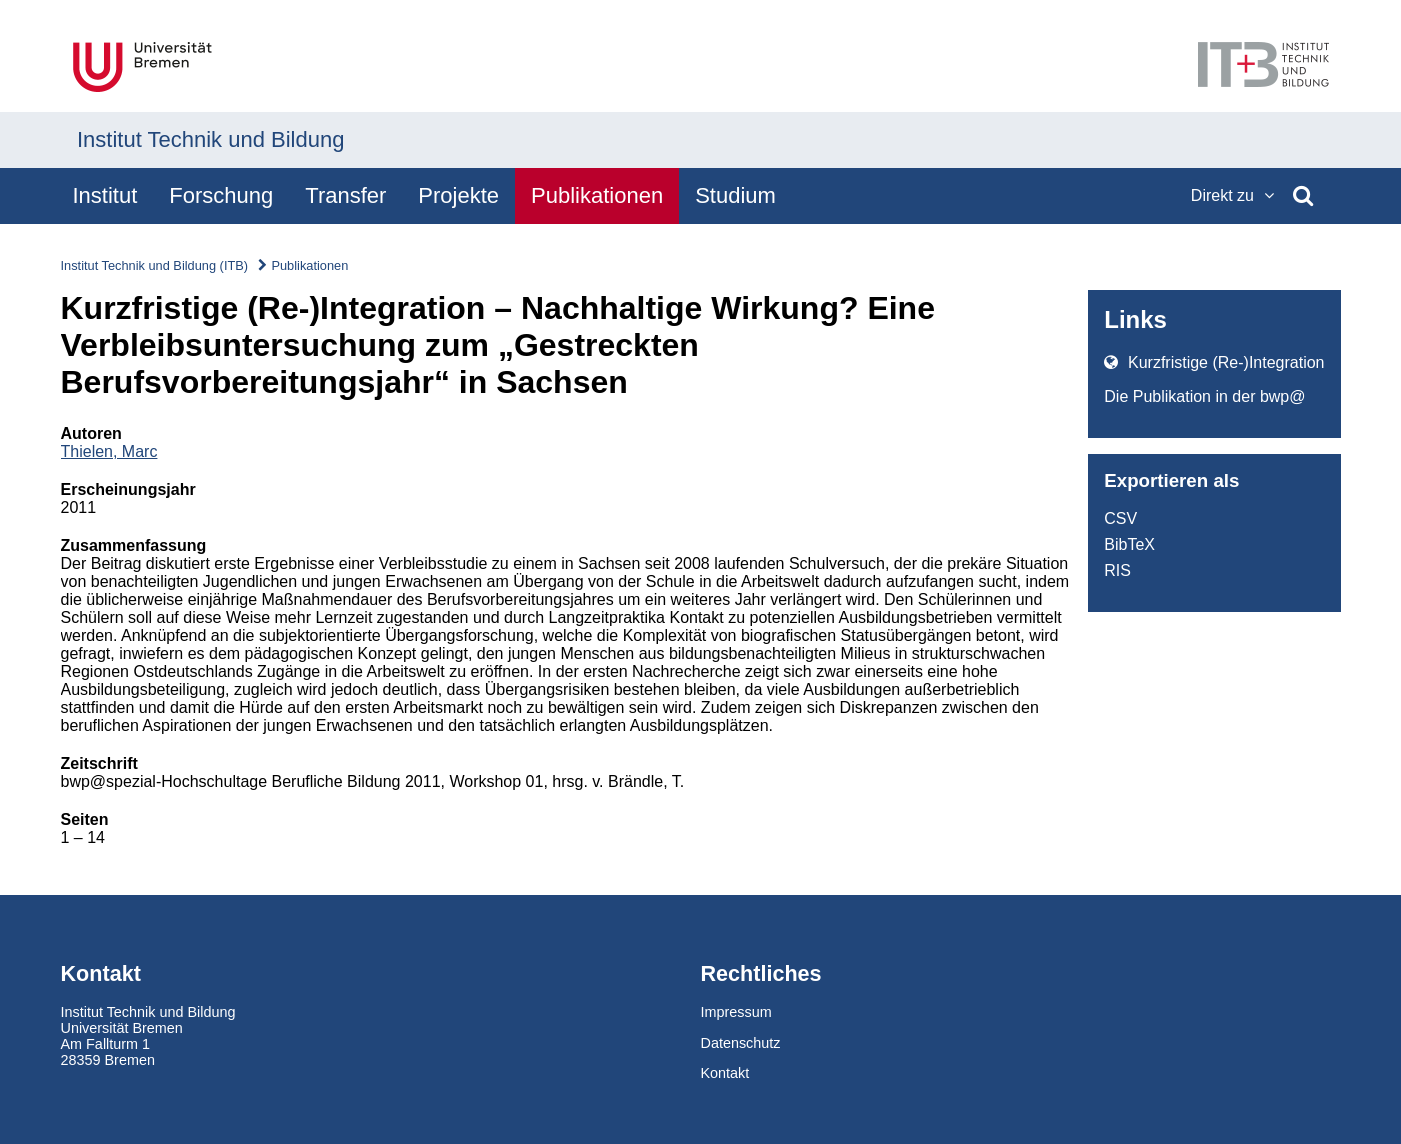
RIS (1117, 570)
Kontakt (725, 1073)
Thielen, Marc (109, 451)
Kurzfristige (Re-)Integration (1214, 362)
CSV (1120, 518)
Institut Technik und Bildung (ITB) (155, 265)
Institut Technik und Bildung (210, 139)
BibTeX (1129, 544)
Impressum (736, 1012)
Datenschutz (741, 1043)
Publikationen (309, 265)
